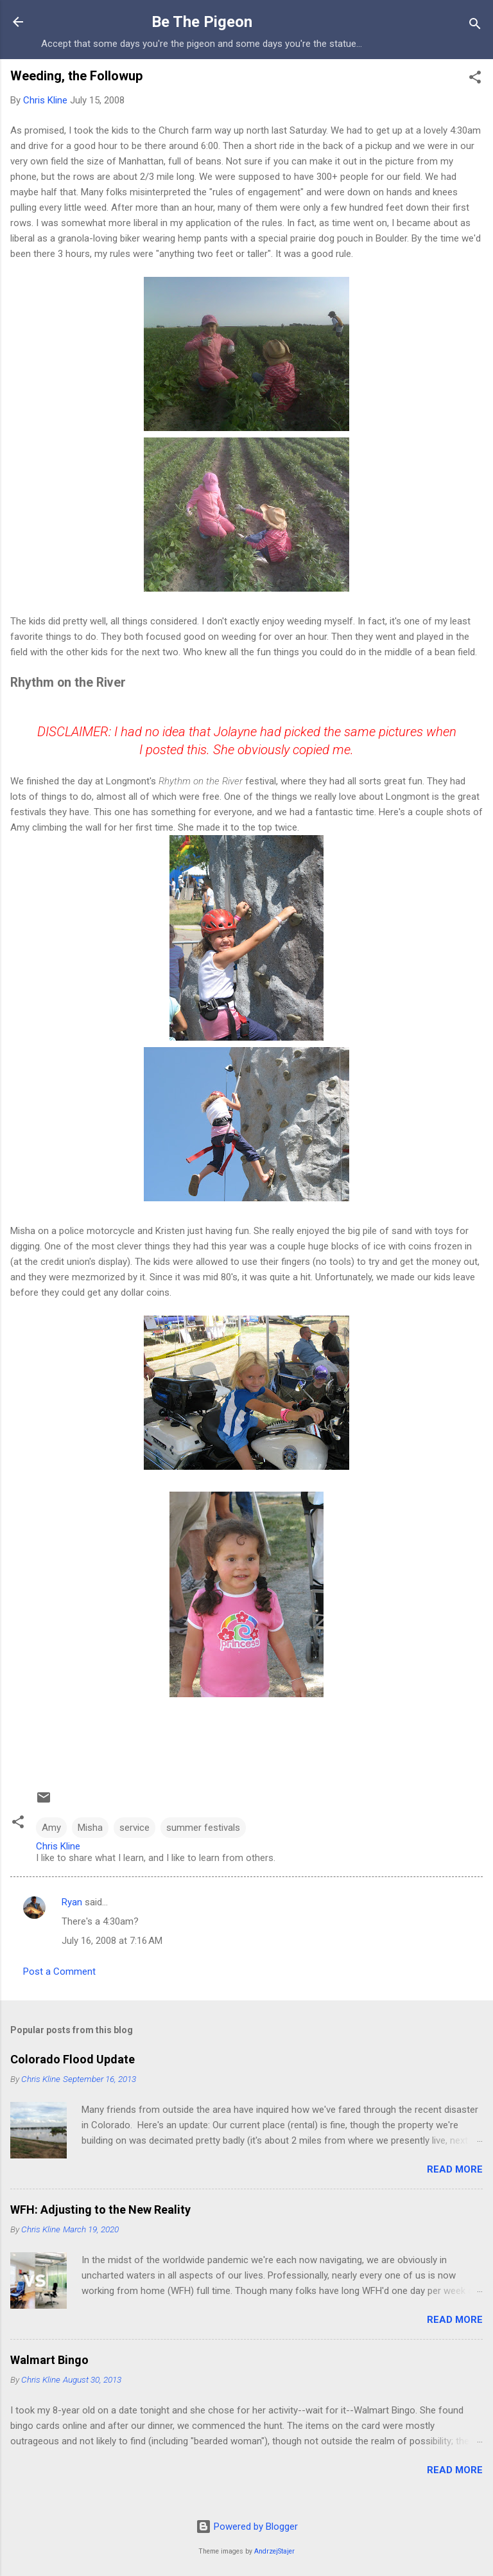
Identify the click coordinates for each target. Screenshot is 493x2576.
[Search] (475, 26)
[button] (475, 79)
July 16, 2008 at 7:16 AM (112, 1940)
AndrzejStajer (274, 2551)
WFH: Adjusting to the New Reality (100, 2209)
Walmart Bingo (49, 2360)
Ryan (72, 1902)
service (134, 1827)
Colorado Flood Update (72, 2059)
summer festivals (203, 1827)
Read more (455, 2169)
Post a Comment (59, 1971)
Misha (90, 1827)
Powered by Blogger (247, 2526)
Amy (51, 1827)
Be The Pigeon (201, 22)
